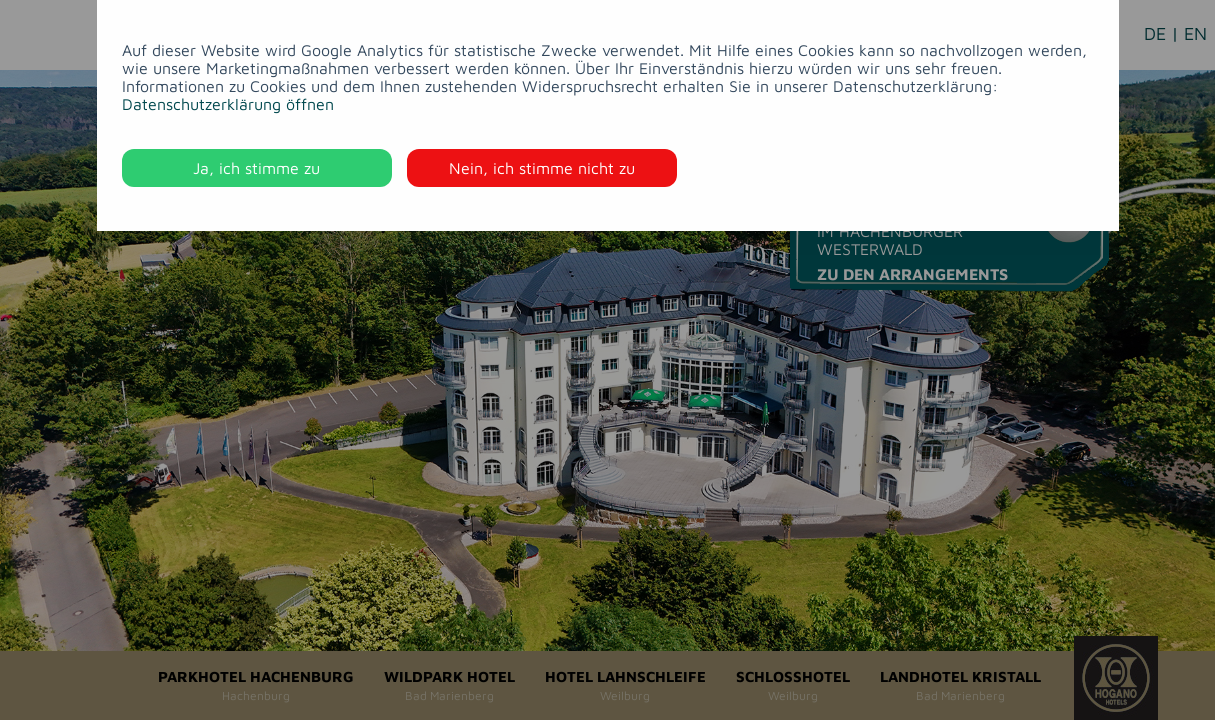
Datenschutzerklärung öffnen (228, 104)
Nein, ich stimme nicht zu (542, 168)
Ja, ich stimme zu (256, 168)
